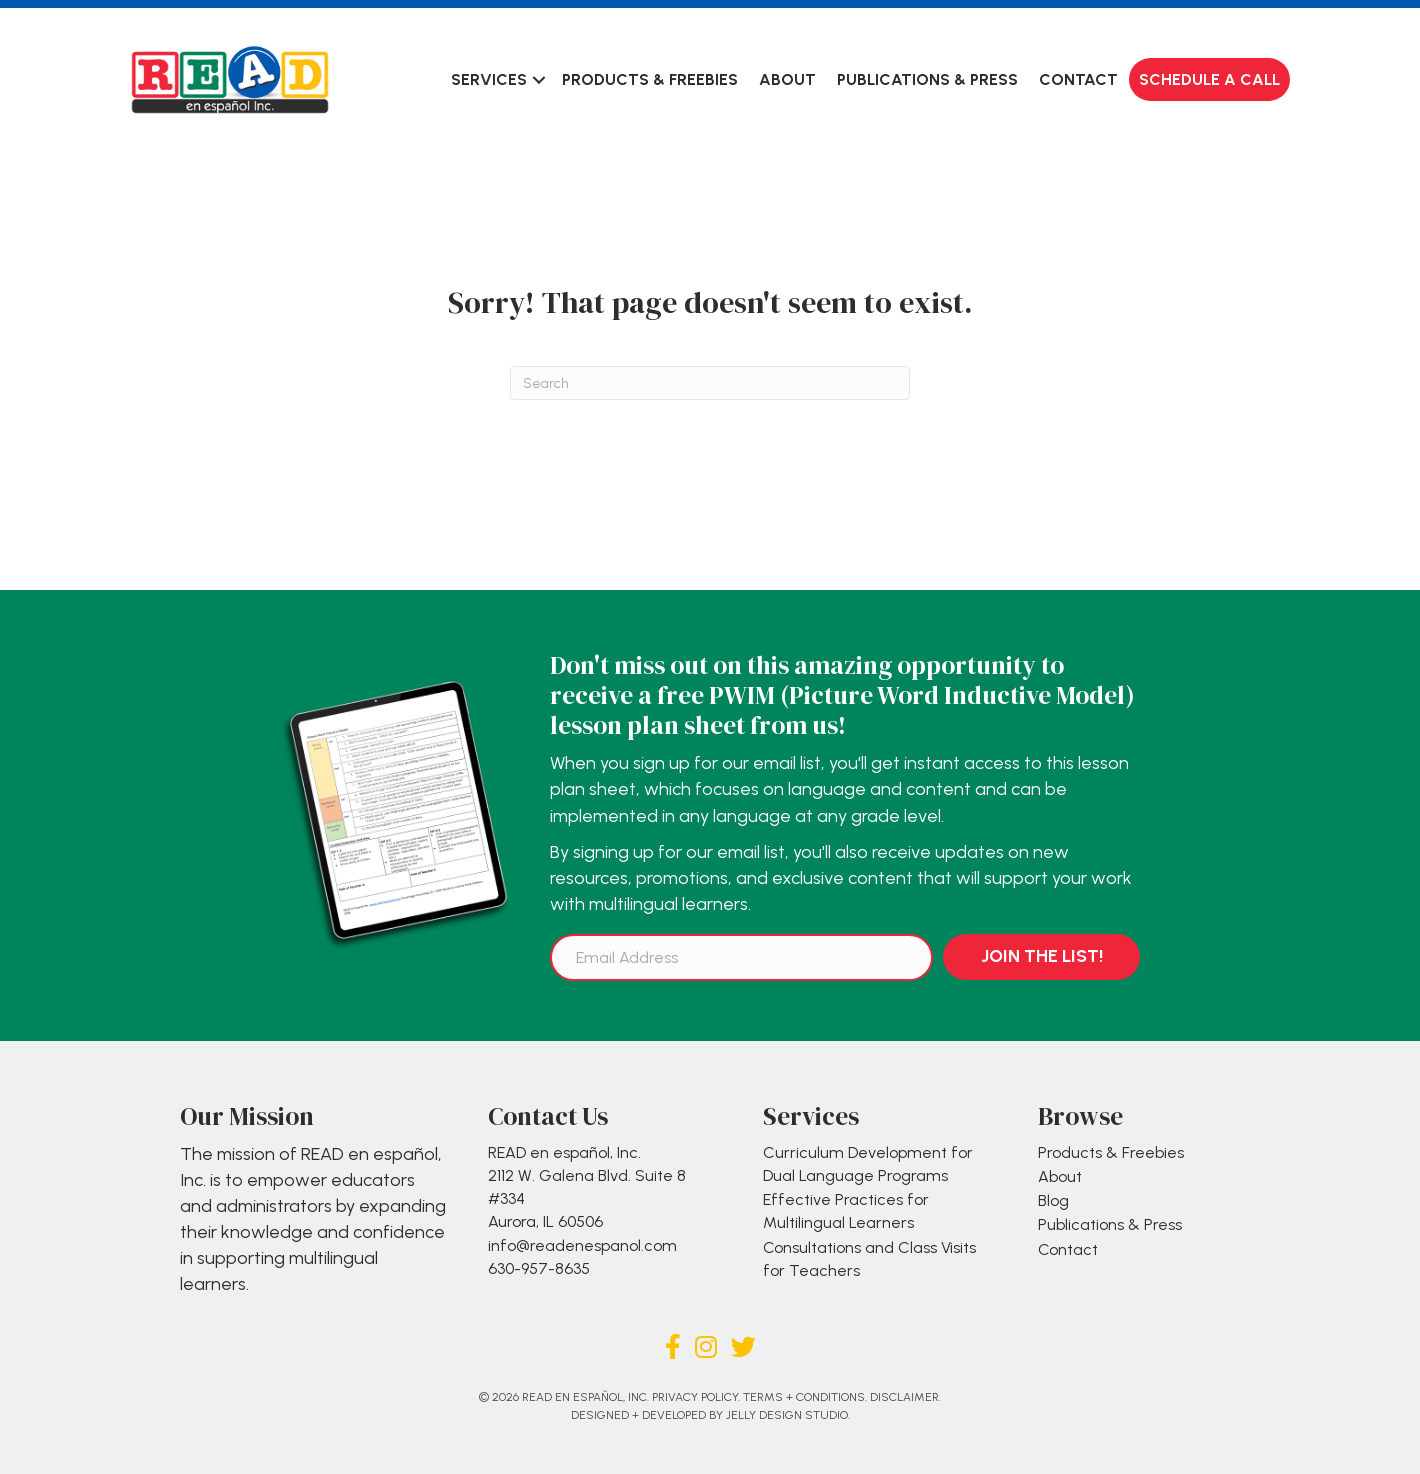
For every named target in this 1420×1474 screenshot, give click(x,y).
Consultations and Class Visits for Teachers (869, 1259)
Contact (1078, 79)
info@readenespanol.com (582, 1245)
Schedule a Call (1209, 79)
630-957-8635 (539, 1268)
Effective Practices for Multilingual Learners (846, 1211)
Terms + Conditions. (805, 1397)
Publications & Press (927, 79)
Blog (1053, 1200)
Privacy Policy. (696, 1397)
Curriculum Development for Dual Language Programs (868, 1164)
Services (489, 79)
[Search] (710, 383)
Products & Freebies (650, 79)
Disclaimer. (905, 1397)
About (787, 79)
